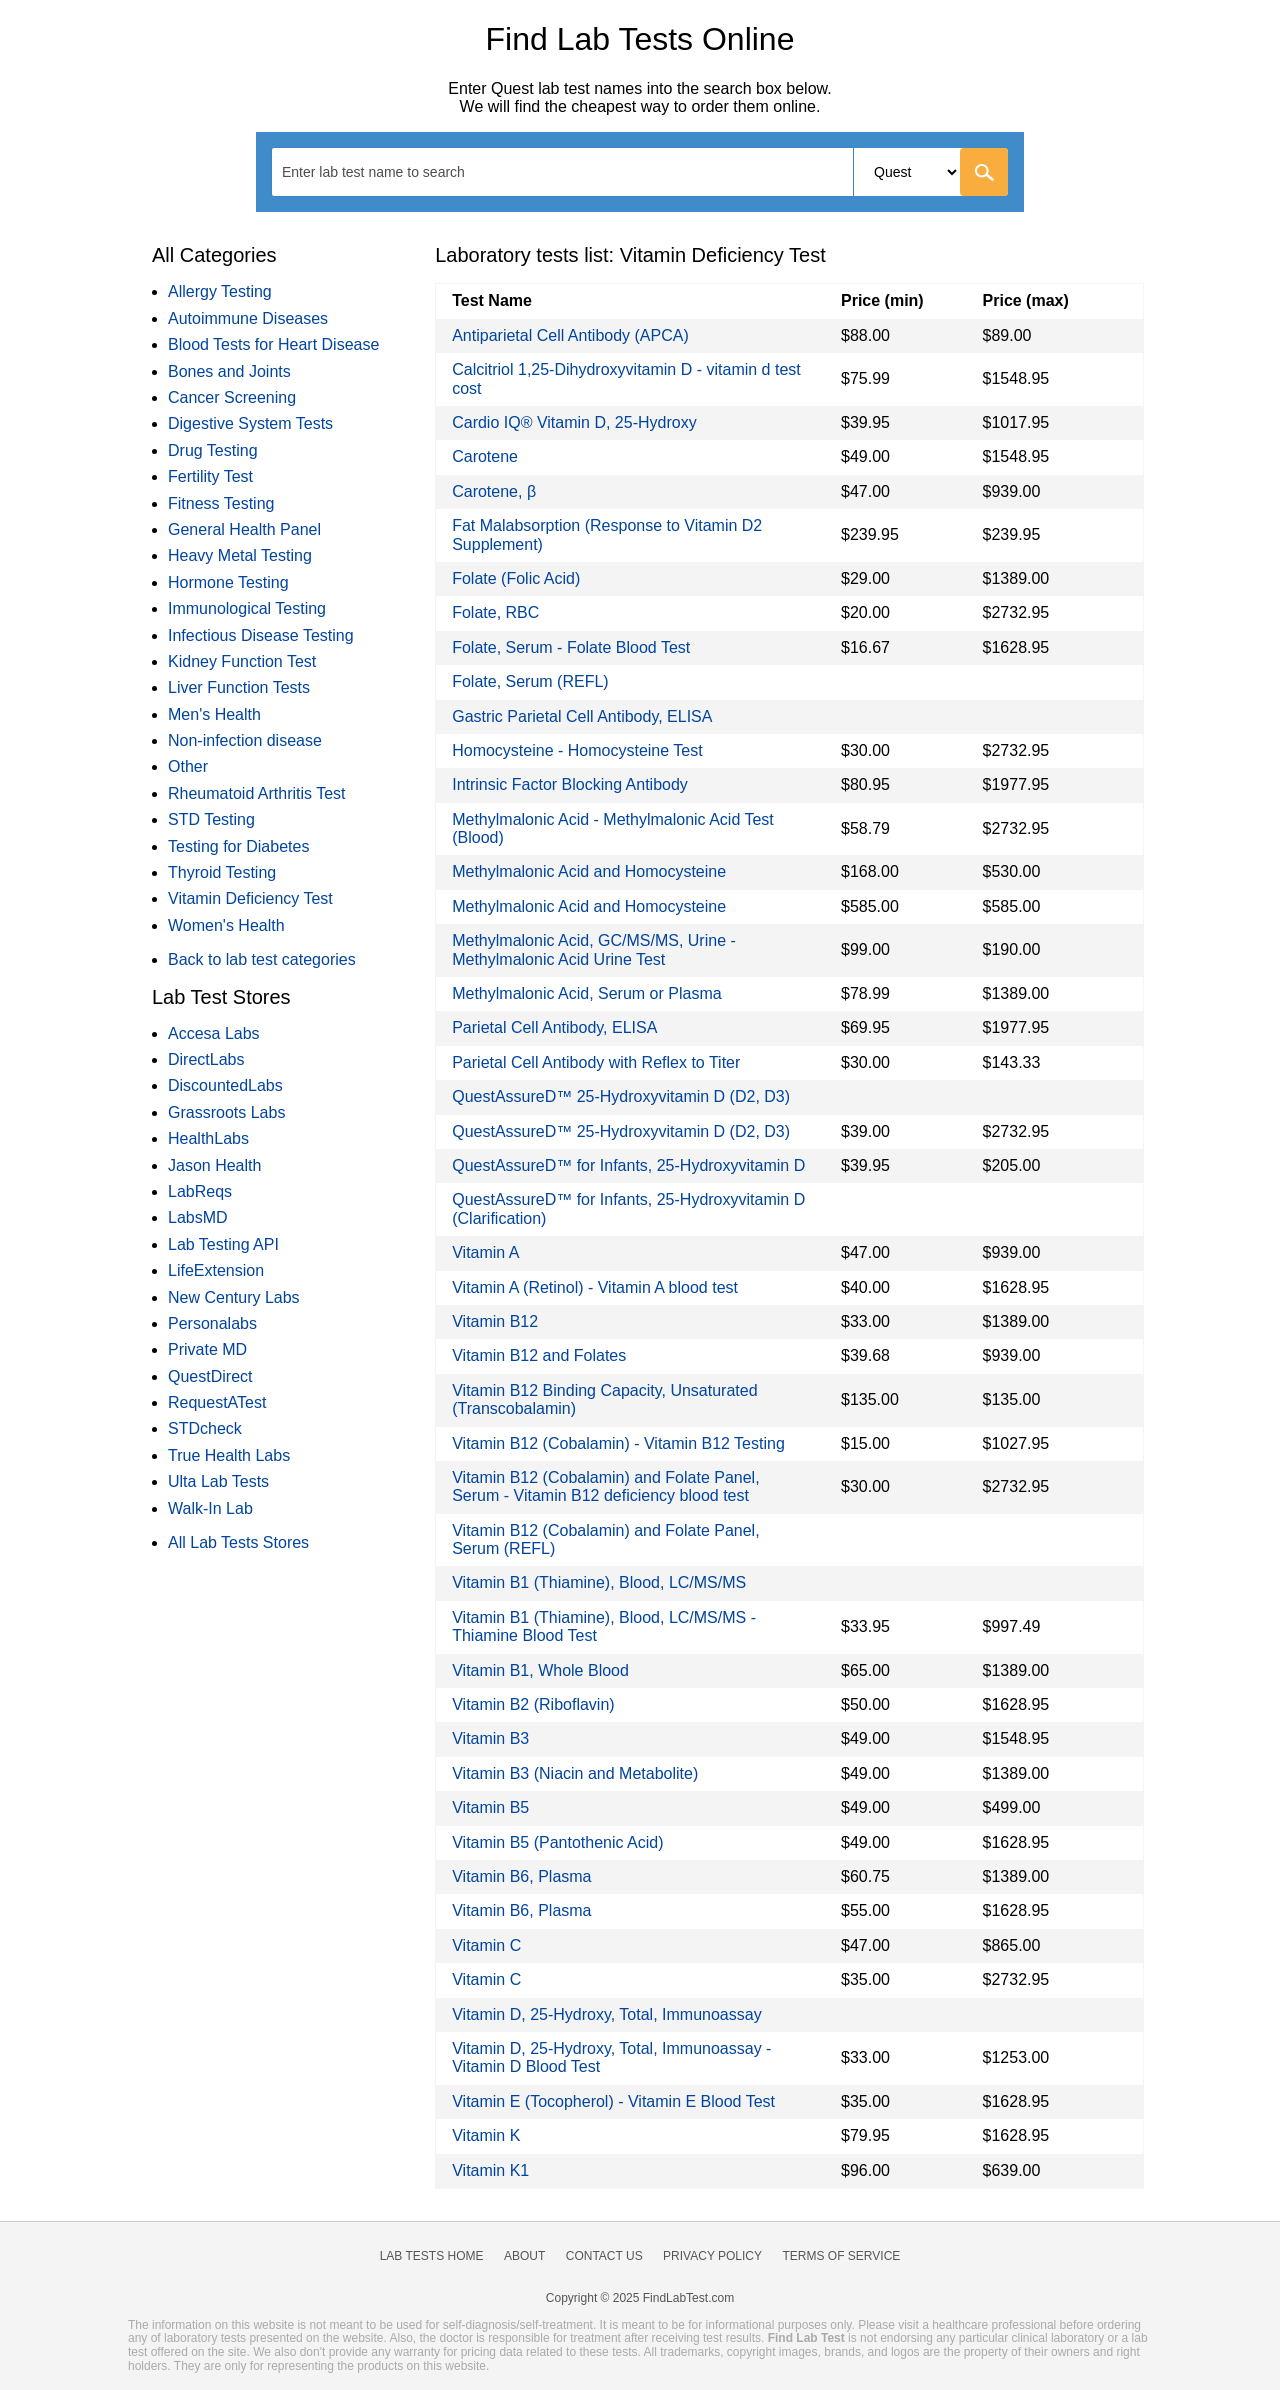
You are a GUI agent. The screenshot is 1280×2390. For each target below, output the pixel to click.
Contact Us (604, 2256)
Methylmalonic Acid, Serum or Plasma (586, 993)
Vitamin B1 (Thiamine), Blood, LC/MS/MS (599, 1582)
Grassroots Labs (226, 1112)
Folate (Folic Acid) (516, 578)
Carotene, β (494, 491)
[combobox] (640, 172)
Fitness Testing (221, 503)
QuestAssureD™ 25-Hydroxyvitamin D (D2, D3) (621, 1096)
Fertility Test (210, 476)
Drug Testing (213, 450)
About (524, 2256)
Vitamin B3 (490, 1738)
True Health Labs (229, 1455)
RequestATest (217, 1402)
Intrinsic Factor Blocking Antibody (570, 784)
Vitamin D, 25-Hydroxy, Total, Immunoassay (606, 2014)
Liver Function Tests (239, 687)
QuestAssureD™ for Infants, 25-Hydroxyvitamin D (628, 1165)
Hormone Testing (228, 582)
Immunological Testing (247, 608)
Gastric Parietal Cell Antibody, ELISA (582, 716)
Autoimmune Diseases (248, 318)
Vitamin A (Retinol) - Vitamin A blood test (595, 1287)
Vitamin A (485, 1252)
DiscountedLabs (225, 1085)
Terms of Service (842, 2256)
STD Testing (211, 819)
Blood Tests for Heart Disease (273, 344)
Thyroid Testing (222, 872)
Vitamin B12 (495, 1321)
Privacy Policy (712, 2256)
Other (188, 766)
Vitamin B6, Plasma (521, 1876)
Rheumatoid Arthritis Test (257, 793)
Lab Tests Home (432, 2256)
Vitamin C (486, 1945)
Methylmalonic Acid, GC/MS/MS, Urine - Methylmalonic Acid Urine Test (594, 949)
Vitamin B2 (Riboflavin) (533, 1704)
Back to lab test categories (262, 959)
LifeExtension (216, 1270)
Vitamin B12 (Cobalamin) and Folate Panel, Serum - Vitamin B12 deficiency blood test (605, 1486)
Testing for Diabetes (238, 846)
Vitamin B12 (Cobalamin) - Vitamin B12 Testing (618, 1443)
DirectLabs (206, 1059)
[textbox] (386, 171)
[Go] (984, 172)
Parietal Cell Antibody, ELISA (554, 1027)
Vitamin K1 (490, 2170)
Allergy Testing (220, 291)
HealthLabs (208, 1138)
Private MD (207, 1349)
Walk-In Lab (210, 1508)
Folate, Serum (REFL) (530, 681)
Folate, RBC (495, 612)
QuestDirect (210, 1376)
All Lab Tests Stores (238, 1542)
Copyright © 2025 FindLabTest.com (640, 2298)
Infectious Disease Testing (261, 635)
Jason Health (214, 1165)
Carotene (485, 456)
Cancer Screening (232, 397)
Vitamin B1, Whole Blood (540, 1670)
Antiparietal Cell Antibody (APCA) (570, 335)
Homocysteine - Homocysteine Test (577, 750)
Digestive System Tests (250, 423)
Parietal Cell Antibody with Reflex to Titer (596, 1062)
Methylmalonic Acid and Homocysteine (589, 871)
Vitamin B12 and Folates (539, 1355)
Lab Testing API (223, 1244)
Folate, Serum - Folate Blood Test (571, 647)
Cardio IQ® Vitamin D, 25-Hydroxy (574, 422)
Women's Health (226, 925)
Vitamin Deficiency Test (250, 898)
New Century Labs (234, 1297)
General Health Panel (244, 529)
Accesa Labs (214, 1033)
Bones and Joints (229, 371)
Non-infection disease (245, 740)
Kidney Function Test (242, 661)
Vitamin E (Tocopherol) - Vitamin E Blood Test (613, 2101)
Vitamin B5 (490, 1807)
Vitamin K (486, 2135)
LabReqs (200, 1191)
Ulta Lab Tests (218, 1481)
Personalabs (212, 1323)
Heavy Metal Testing (240, 555)
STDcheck (205, 1428)
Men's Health (214, 714)
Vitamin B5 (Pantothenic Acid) (557, 1842)
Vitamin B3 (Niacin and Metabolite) (575, 1773)
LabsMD (198, 1217)
